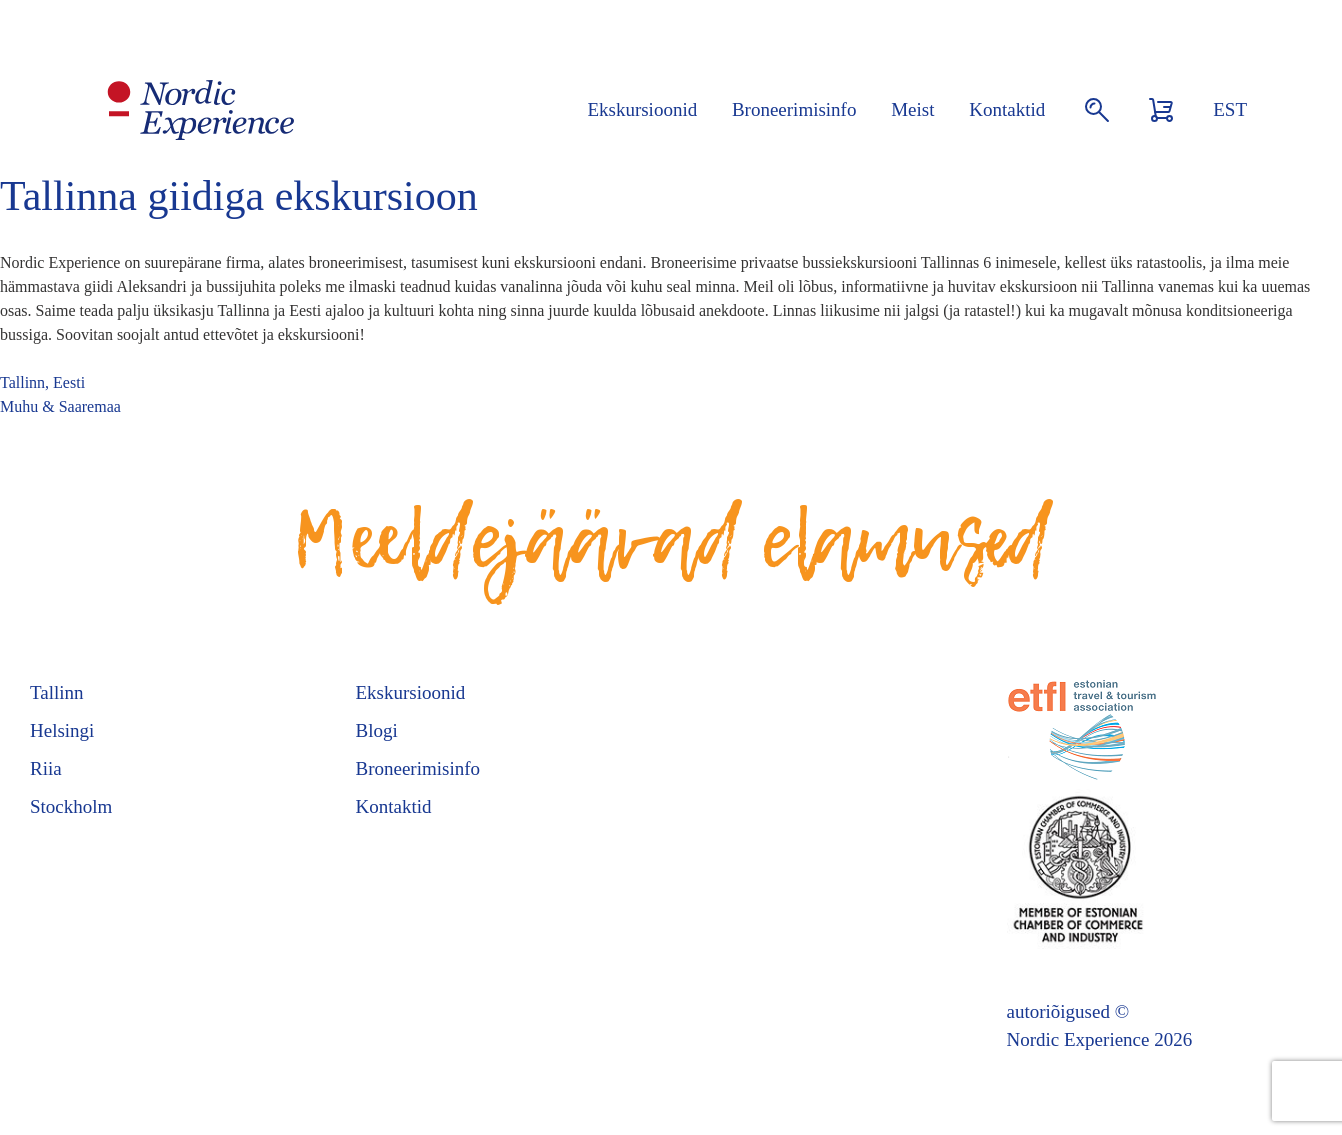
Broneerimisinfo (794, 109)
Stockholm (71, 806)
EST (1230, 109)
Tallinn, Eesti (42, 382)
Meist (912, 109)
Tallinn (57, 692)
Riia (46, 768)
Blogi (377, 730)
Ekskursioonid (642, 109)
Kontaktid (1007, 109)
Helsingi (62, 730)
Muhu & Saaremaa (60, 406)
